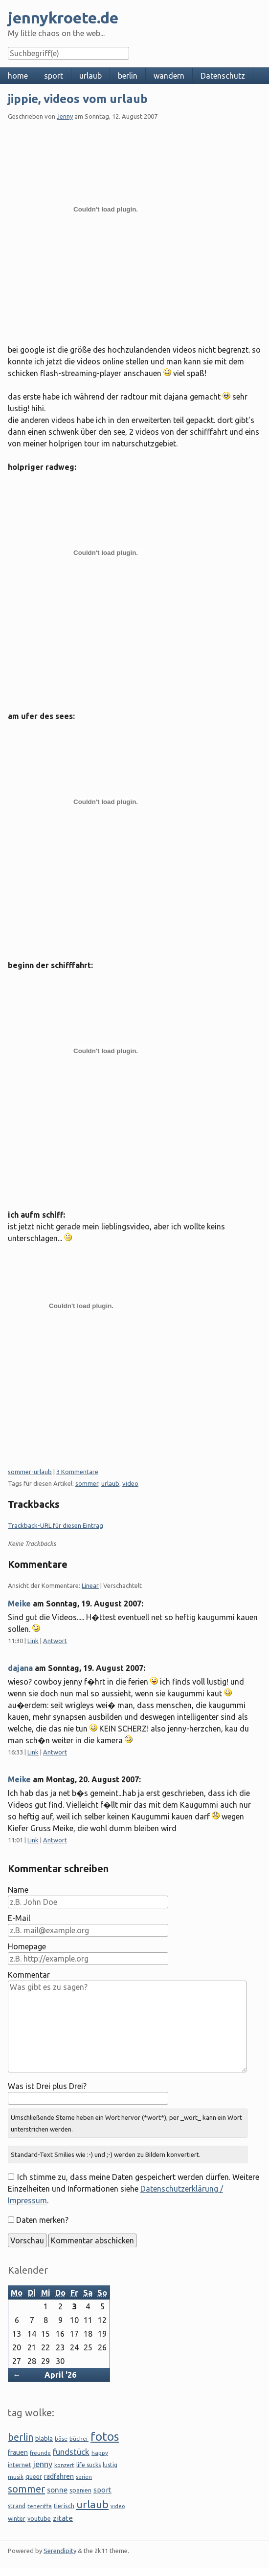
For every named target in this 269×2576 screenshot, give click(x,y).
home (18, 75)
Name (18, 1889)
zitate (63, 2518)
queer (33, 2476)
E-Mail (19, 1918)
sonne (57, 2489)
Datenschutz (223, 75)
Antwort (55, 1640)
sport (53, 75)
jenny (42, 2464)
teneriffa (39, 2506)
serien (84, 2476)
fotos (104, 2436)
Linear (90, 1585)
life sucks (88, 2465)
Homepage (27, 1946)
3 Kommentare (77, 1471)
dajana (20, 1668)
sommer (86, 1483)
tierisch (64, 2505)
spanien (80, 2490)
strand (16, 2506)
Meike (19, 1603)
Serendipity (60, 2550)
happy (99, 2452)
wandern (169, 75)
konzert (64, 2465)
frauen (18, 2452)
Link (33, 1640)
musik (15, 2476)
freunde (40, 2452)
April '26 (60, 2374)
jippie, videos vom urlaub (78, 99)
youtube (39, 2518)
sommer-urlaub (30, 1471)
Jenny (65, 116)
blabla (44, 2438)
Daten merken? (42, 2220)
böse (61, 2438)
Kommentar (29, 1974)
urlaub (90, 75)
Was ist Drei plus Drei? (47, 2086)
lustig (110, 2465)
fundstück (71, 2451)
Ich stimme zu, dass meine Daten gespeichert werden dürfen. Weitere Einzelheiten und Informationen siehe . (133, 2189)
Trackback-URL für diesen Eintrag (55, 1525)
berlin (127, 75)
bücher (79, 2438)
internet (19, 2465)
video (130, 1483)
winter (16, 2518)
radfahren (59, 2476)
